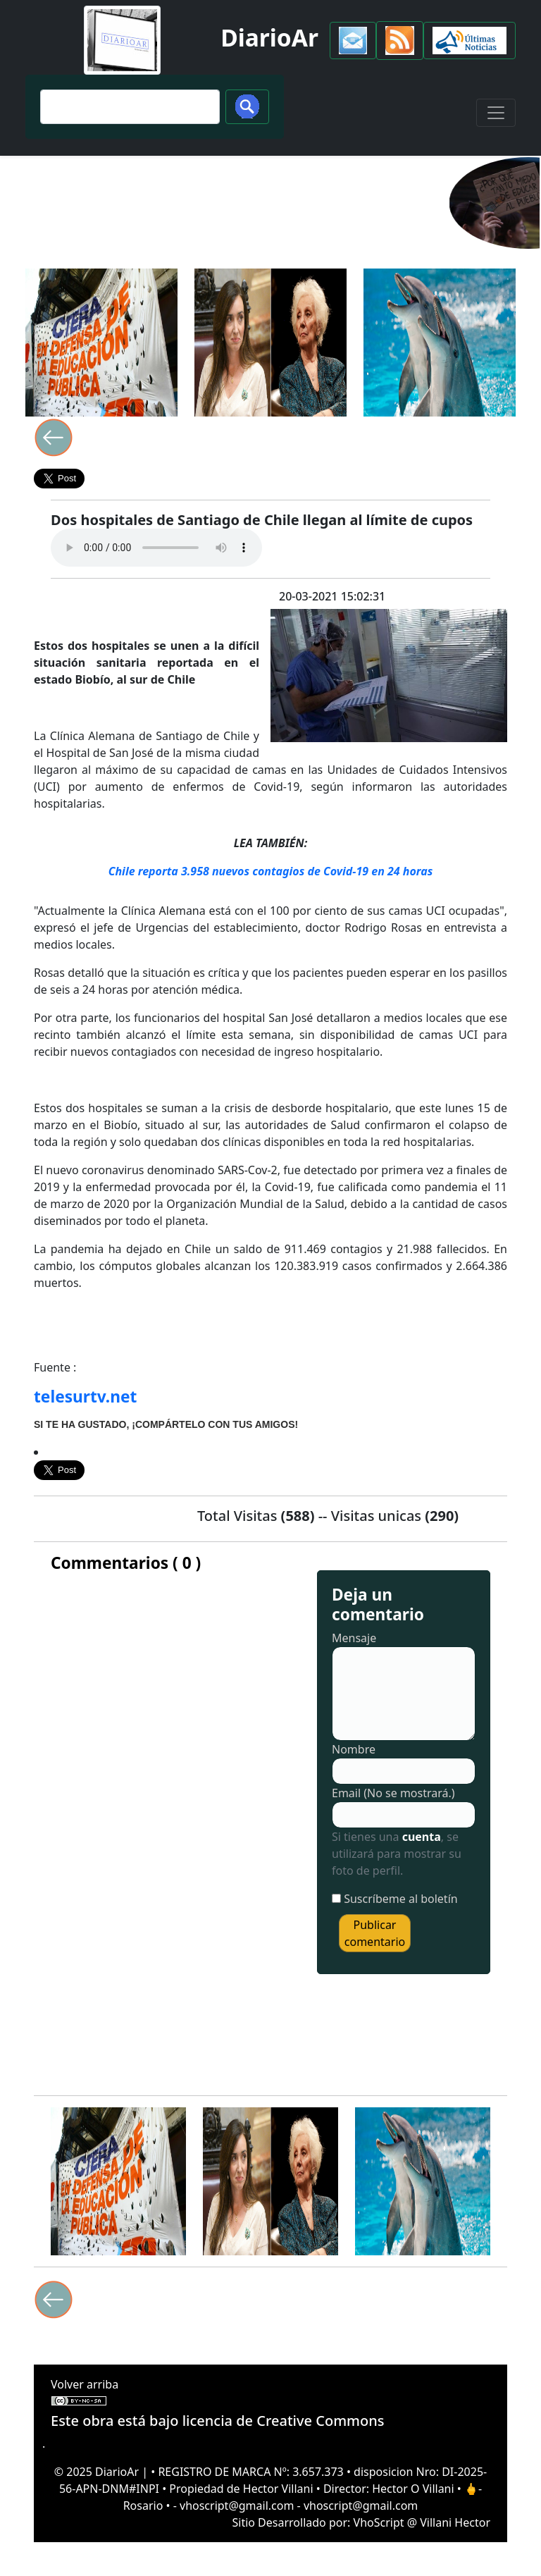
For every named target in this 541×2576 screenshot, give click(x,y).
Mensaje (354, 1638)
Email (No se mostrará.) (393, 1793)
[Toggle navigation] (496, 113)
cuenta (421, 1836)
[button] (353, 40)
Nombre (353, 1749)
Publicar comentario (374, 1933)
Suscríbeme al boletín (401, 1898)
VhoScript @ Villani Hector (422, 2522)
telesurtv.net (85, 1396)
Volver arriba (84, 2384)
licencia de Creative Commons (283, 2420)
